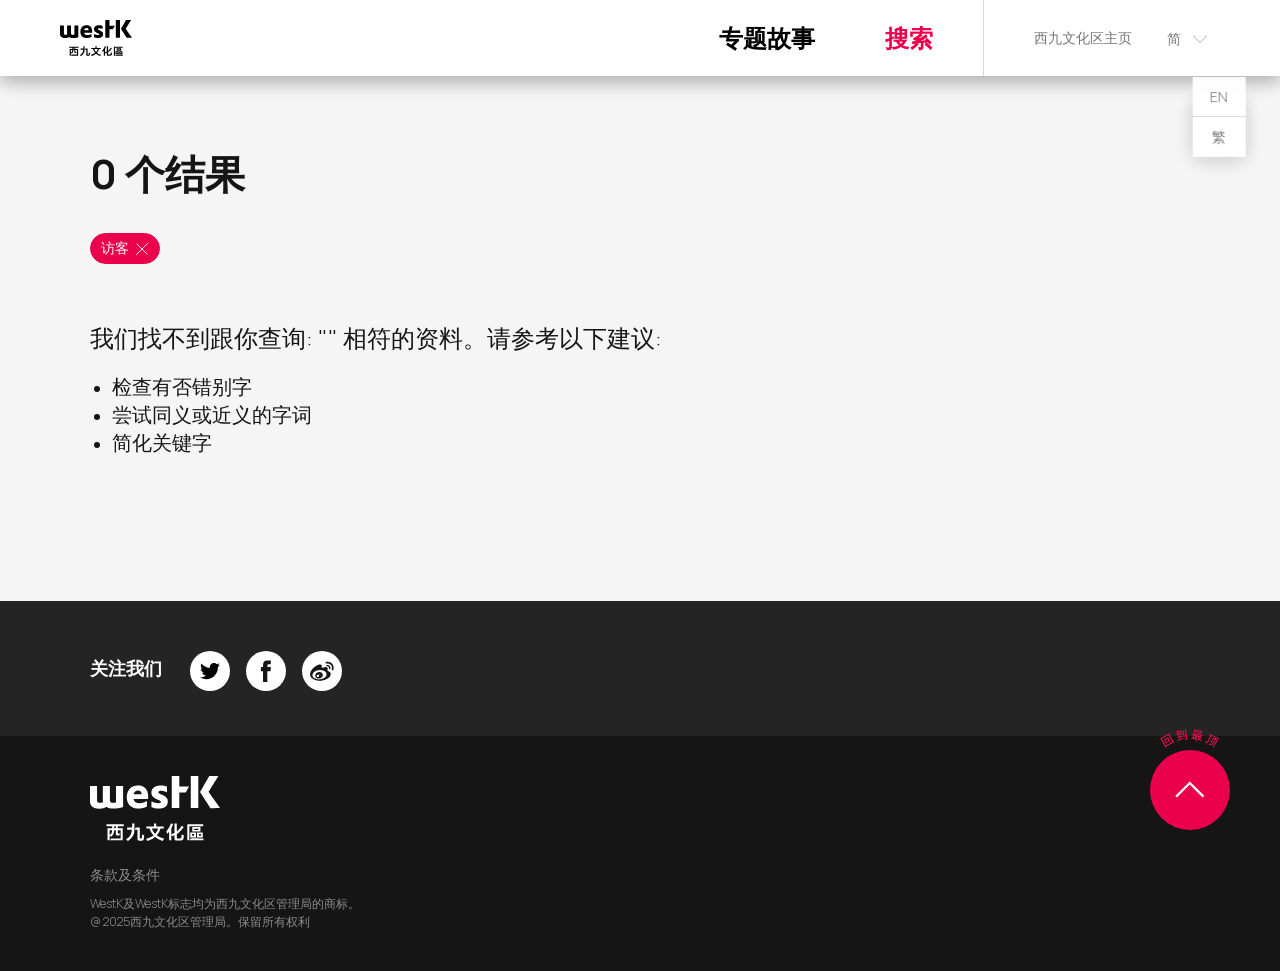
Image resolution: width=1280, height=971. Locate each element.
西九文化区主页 (1083, 37)
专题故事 (767, 37)
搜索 (909, 37)
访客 (126, 248)
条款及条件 (125, 874)
